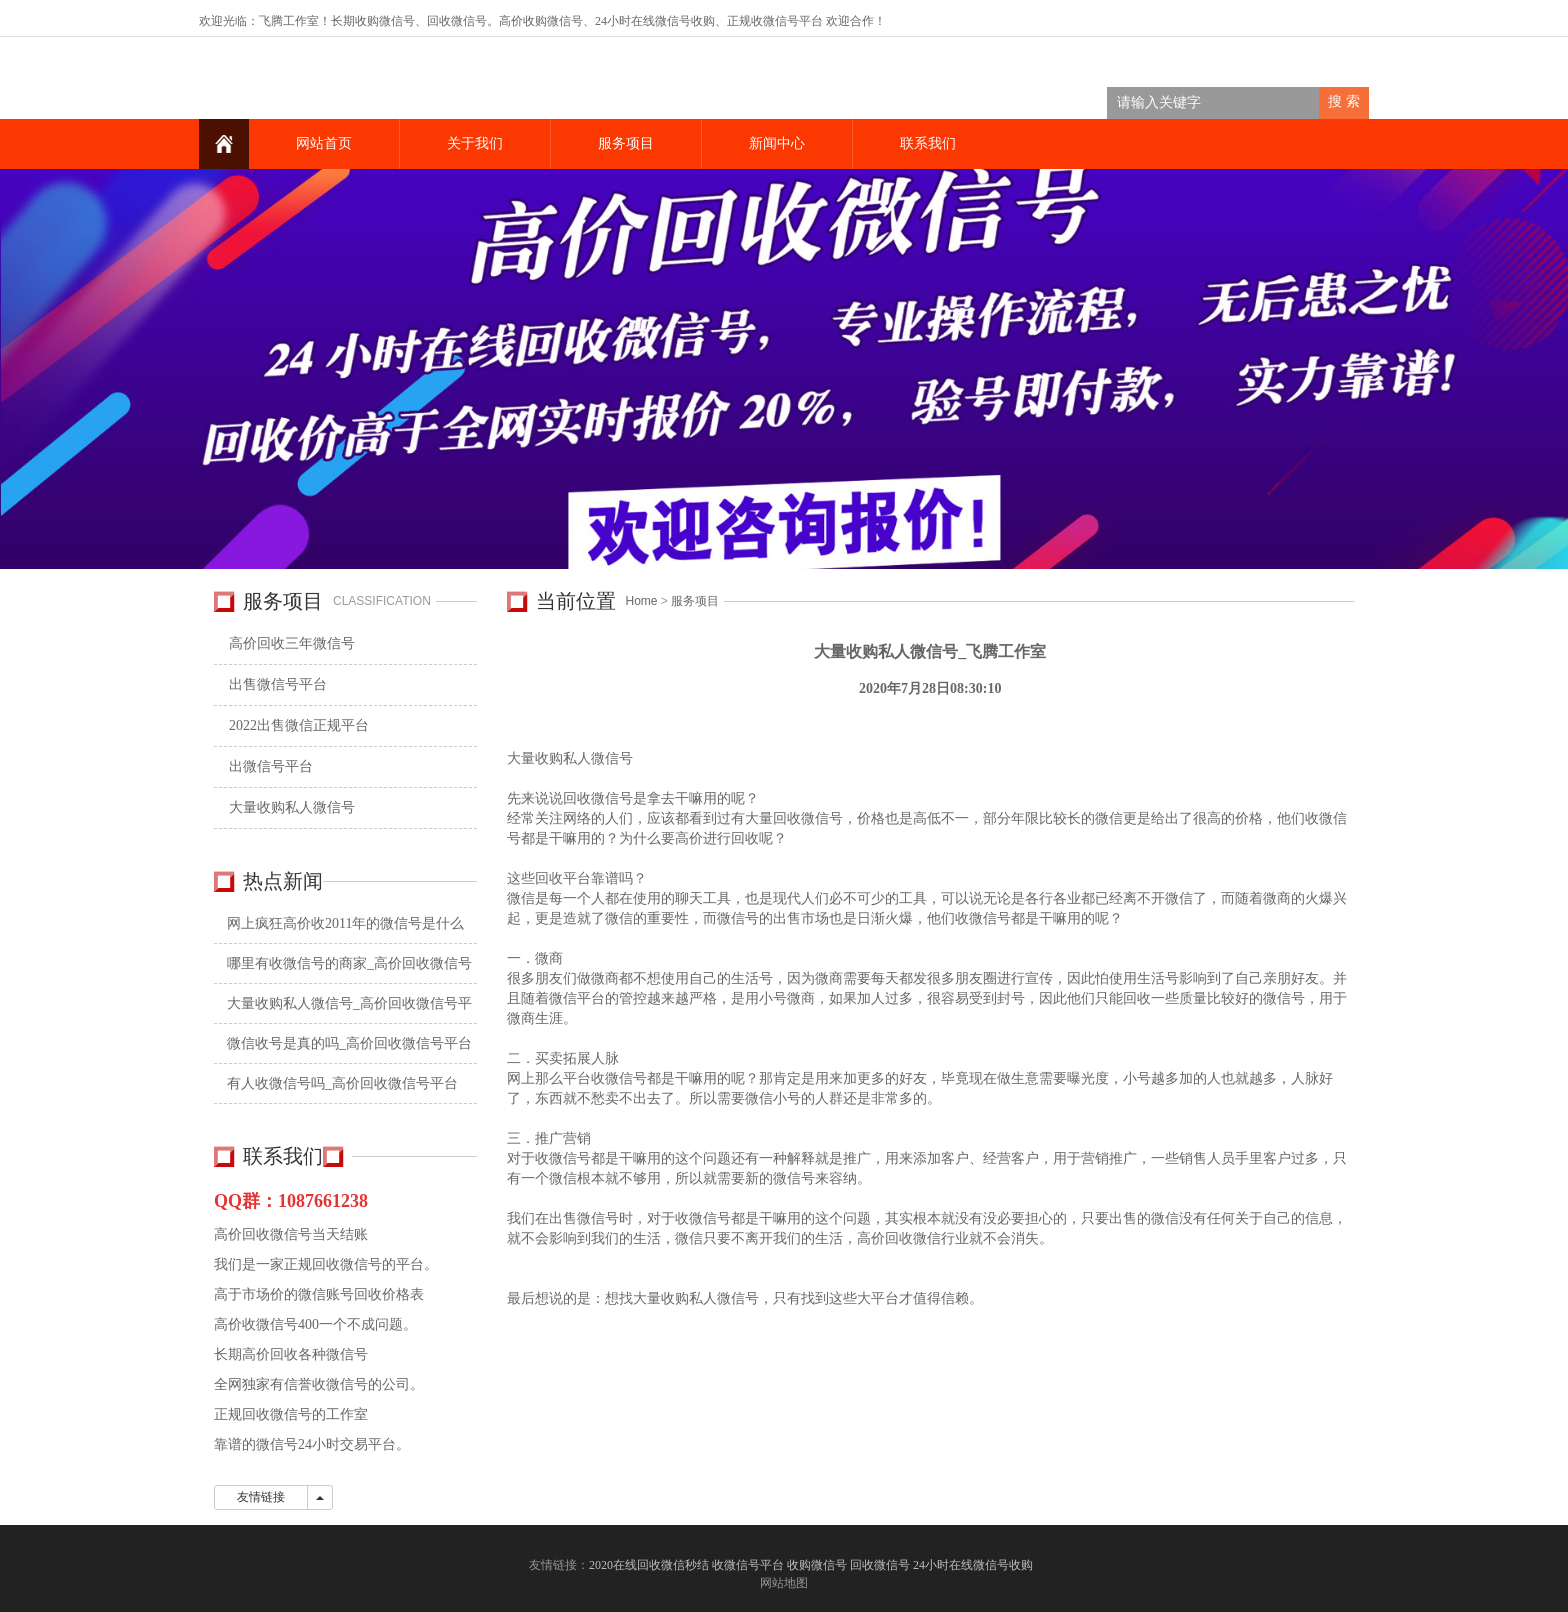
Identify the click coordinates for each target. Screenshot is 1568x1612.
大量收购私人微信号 (292, 807)
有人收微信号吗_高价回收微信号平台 (342, 1083)
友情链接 (261, 1497)
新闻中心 (777, 143)
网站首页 (324, 143)
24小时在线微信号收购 (655, 21)
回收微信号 (457, 21)
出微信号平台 (271, 766)
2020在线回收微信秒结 (649, 1565)
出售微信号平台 (278, 684)
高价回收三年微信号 (292, 643)
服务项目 (626, 143)
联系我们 (928, 143)
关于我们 (475, 143)
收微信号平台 (787, 21)
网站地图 (784, 1583)
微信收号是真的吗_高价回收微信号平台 (349, 1043)
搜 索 (1344, 101)
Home (642, 601)
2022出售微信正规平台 (299, 725)
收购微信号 (817, 1565)
